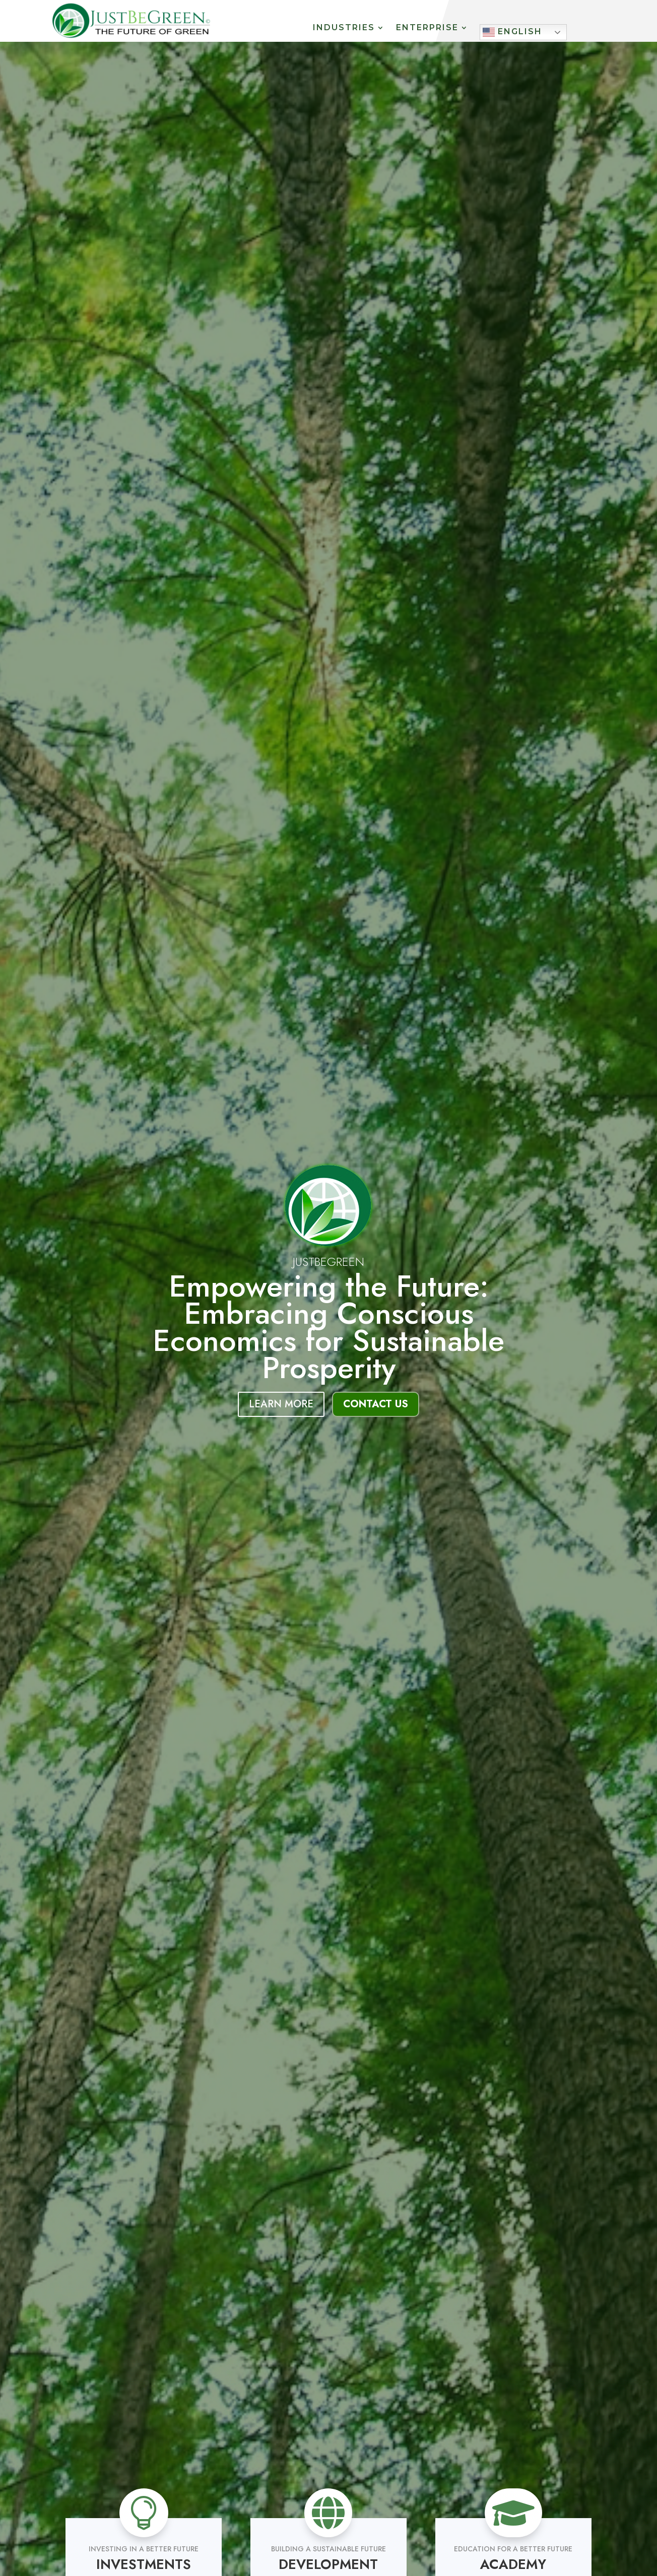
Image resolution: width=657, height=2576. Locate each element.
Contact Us (375, 1404)
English (512, 32)
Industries (344, 28)
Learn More (281, 1404)
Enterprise (427, 28)
